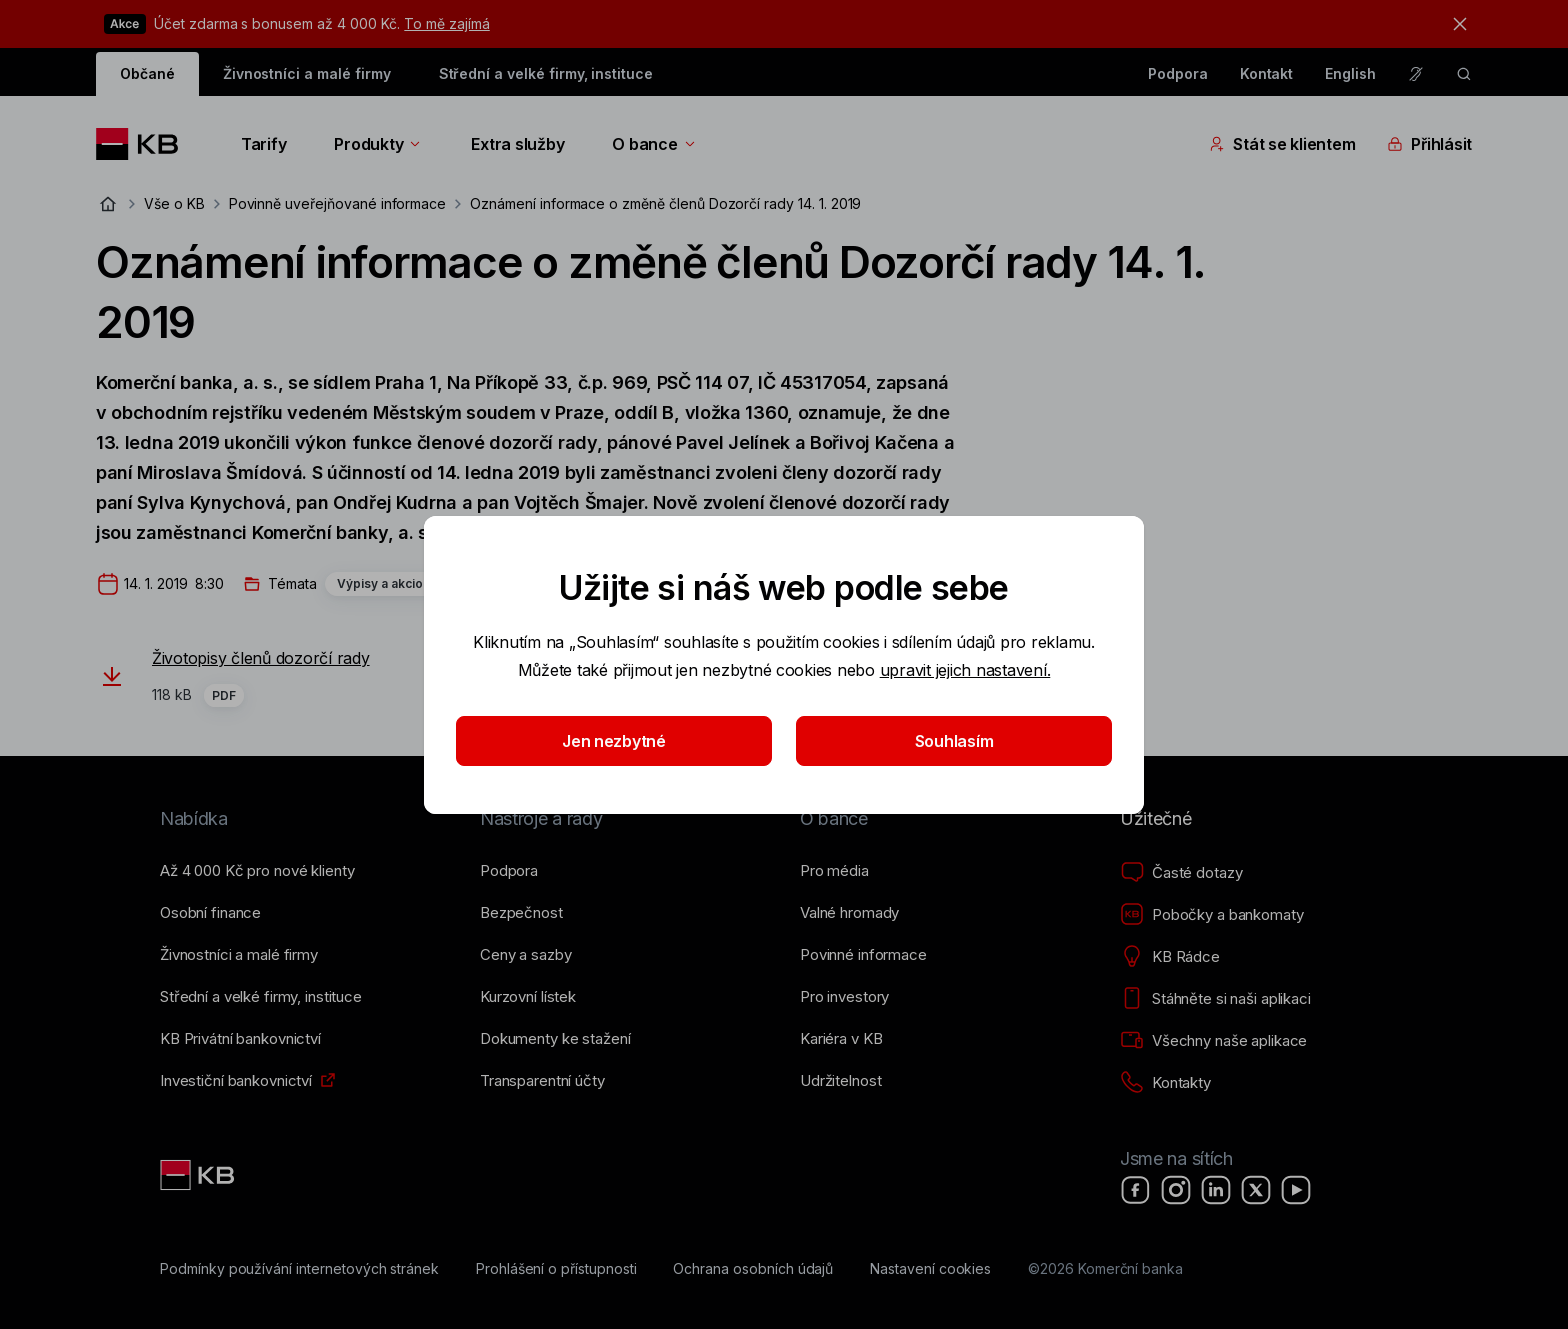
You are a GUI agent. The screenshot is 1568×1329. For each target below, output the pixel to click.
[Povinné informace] (863, 955)
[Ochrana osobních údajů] (753, 1269)
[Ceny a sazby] (525, 955)
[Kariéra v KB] (841, 1039)
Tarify (263, 144)
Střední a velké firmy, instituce (546, 73)
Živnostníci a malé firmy (307, 73)
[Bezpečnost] (521, 913)
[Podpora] (509, 871)
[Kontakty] (1165, 1083)
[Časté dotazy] (1181, 873)
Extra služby (517, 144)
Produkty (378, 144)
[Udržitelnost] (840, 1081)
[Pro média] (834, 871)
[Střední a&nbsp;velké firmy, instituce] (261, 997)
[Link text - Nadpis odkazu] (199, 1175)
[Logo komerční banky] (144, 144)
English (1350, 73)
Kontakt (1267, 73)
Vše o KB (174, 203)
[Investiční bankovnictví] (236, 1081)
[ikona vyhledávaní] (1464, 74)
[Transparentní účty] (542, 1081)
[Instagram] (1176, 1190)
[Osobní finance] (210, 913)
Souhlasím (954, 741)
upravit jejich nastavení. (965, 670)
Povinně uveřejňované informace (338, 203)
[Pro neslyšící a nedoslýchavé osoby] (1416, 74)
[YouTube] (1296, 1190)
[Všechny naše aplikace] (1213, 1041)
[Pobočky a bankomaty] (1212, 915)
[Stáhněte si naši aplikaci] (1215, 999)
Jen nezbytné (614, 741)
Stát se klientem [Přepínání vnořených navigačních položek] (1282, 144)
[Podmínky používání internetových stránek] (299, 1269)
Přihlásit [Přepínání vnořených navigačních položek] (1429, 144)
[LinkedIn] (1216, 1190)
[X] (1256, 1190)
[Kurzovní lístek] (528, 997)
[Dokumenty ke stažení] (555, 1039)
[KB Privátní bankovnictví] (240, 1039)
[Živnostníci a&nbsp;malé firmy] (239, 955)
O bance (654, 144)
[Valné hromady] (849, 913)
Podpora (1178, 73)
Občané (147, 73)
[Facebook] (1136, 1190)
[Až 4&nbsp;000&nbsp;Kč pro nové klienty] (257, 871)
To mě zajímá (446, 23)
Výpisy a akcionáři (391, 583)
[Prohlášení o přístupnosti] (556, 1269)
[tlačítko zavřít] (1455, 24)
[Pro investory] (844, 997)
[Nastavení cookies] (930, 1269)
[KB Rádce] (1170, 957)
